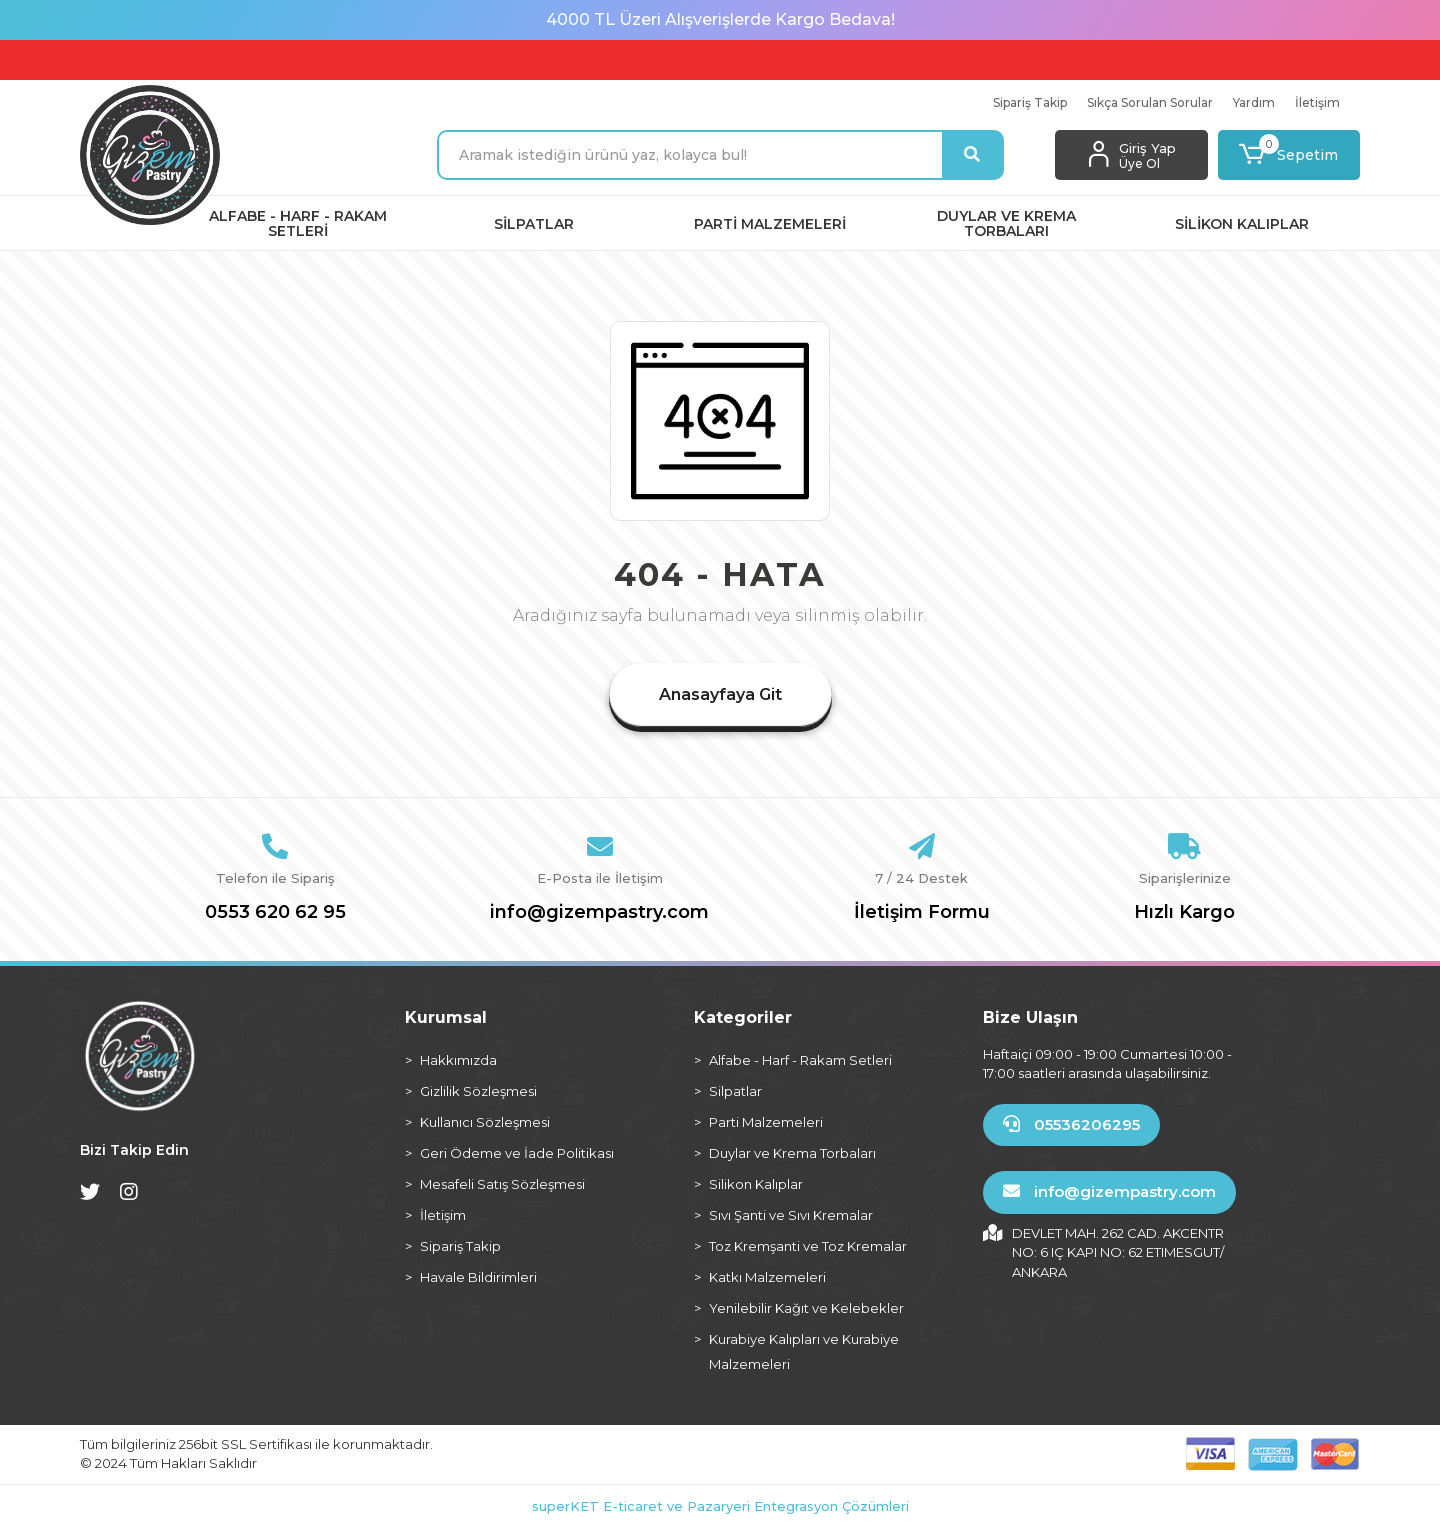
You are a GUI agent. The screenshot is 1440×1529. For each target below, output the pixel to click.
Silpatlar (735, 1091)
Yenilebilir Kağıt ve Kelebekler (806, 1308)
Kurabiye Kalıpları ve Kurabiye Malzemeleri (804, 1351)
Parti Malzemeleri (766, 1122)
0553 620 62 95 (275, 912)
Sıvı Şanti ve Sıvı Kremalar (791, 1215)
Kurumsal (446, 1017)
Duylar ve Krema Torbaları (792, 1153)
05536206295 (1071, 1124)
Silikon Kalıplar (756, 1184)
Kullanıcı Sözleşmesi (485, 1122)
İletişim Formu (922, 912)
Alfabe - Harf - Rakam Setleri (800, 1060)
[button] (1289, 155)
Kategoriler (743, 1017)
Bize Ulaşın (1030, 1017)
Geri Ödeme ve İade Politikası (517, 1153)
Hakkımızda (458, 1060)
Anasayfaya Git (720, 694)
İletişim (1317, 102)
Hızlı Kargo (1184, 912)
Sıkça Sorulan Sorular (1150, 102)
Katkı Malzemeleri (767, 1277)
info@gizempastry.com (599, 912)
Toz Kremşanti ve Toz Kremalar (808, 1246)
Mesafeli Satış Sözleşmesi (502, 1184)
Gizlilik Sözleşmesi (478, 1091)
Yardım (1254, 102)
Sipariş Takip (1030, 102)
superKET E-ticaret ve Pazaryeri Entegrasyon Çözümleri (720, 1506)
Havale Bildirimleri (478, 1277)
